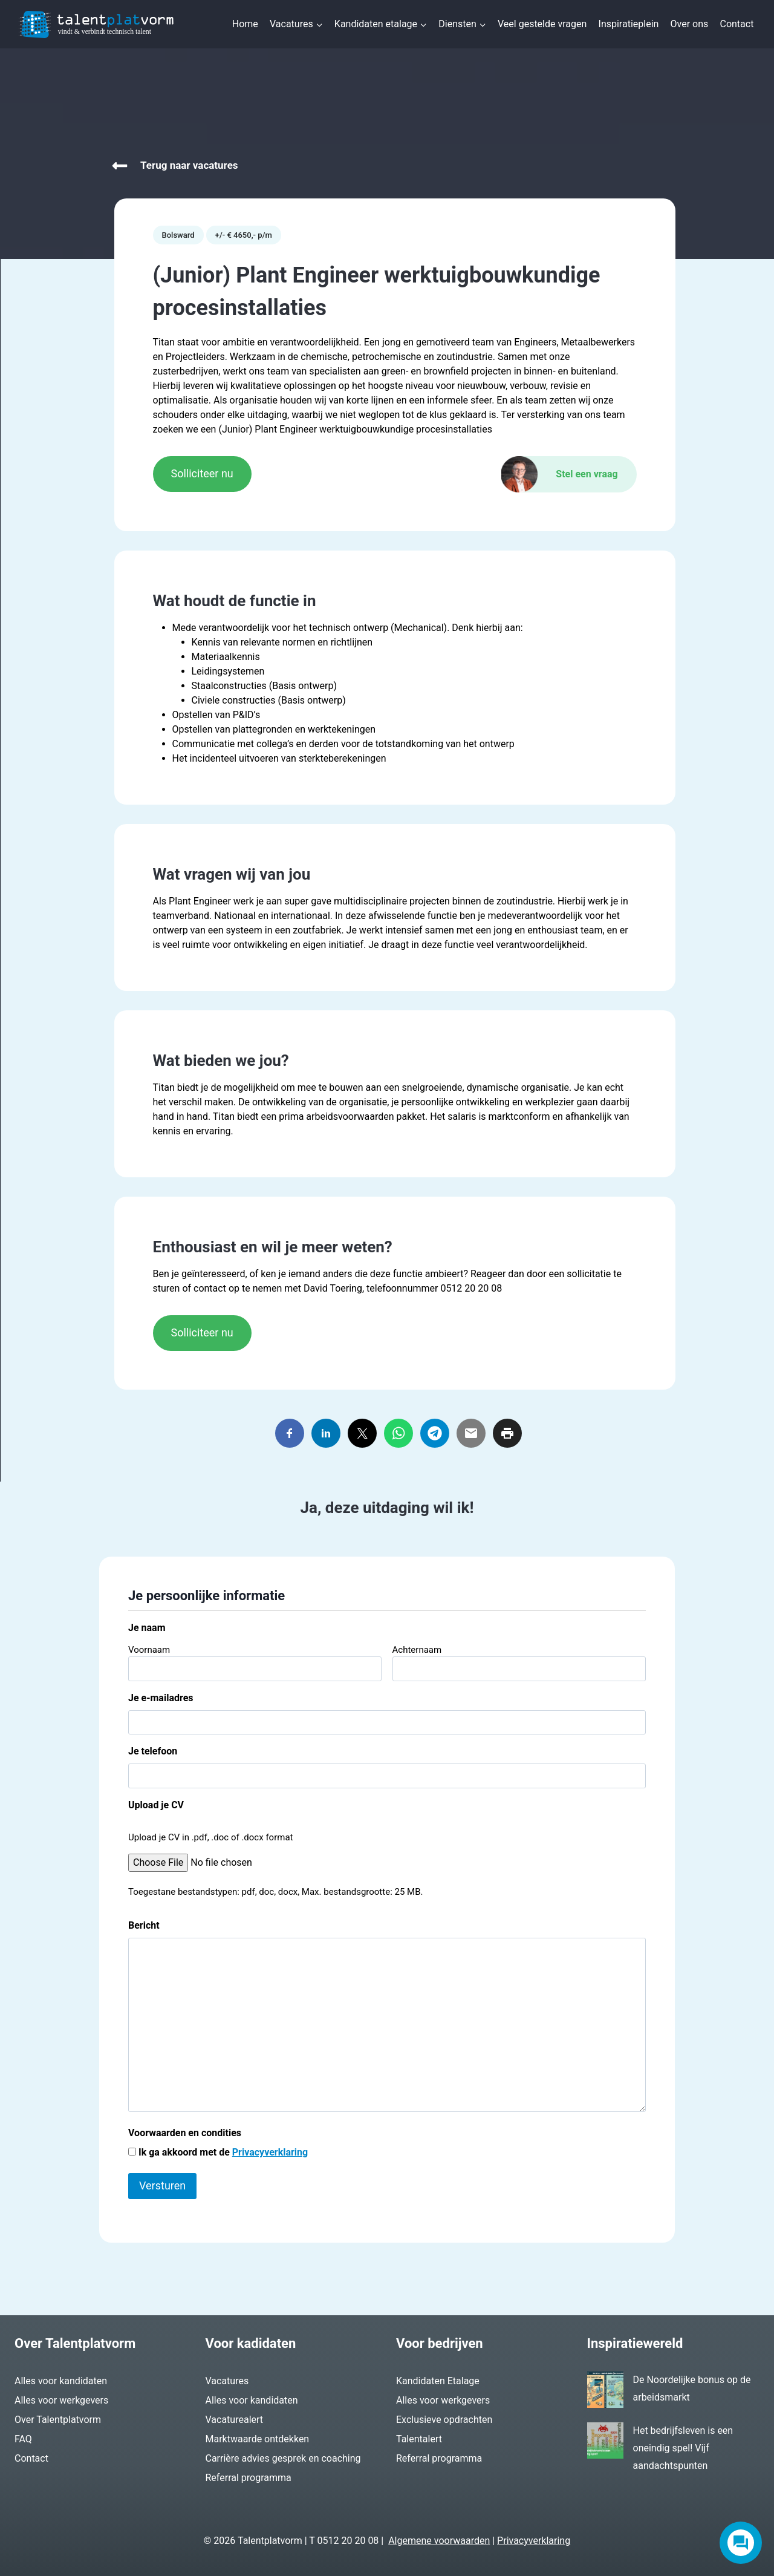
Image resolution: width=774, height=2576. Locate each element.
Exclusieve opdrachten (444, 2419)
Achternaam (417, 1649)
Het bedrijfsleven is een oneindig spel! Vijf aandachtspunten (683, 2448)
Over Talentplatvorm (58, 2419)
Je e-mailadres (161, 1698)
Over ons (690, 24)
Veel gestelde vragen (542, 24)
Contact (736, 24)
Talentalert (419, 2439)
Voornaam (149, 1649)
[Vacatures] (387, 165)
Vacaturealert (235, 2419)
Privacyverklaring (270, 2152)
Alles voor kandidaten (61, 2381)
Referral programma (248, 2477)
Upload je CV (156, 1805)
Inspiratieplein (629, 24)
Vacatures (227, 2381)
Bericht (144, 1925)
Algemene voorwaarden (439, 2540)
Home (245, 24)
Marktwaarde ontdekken (258, 2439)
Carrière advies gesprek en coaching (283, 2458)
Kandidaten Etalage (438, 2381)
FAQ (23, 2439)
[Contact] (569, 474)
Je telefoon (152, 1751)
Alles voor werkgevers (61, 2400)
